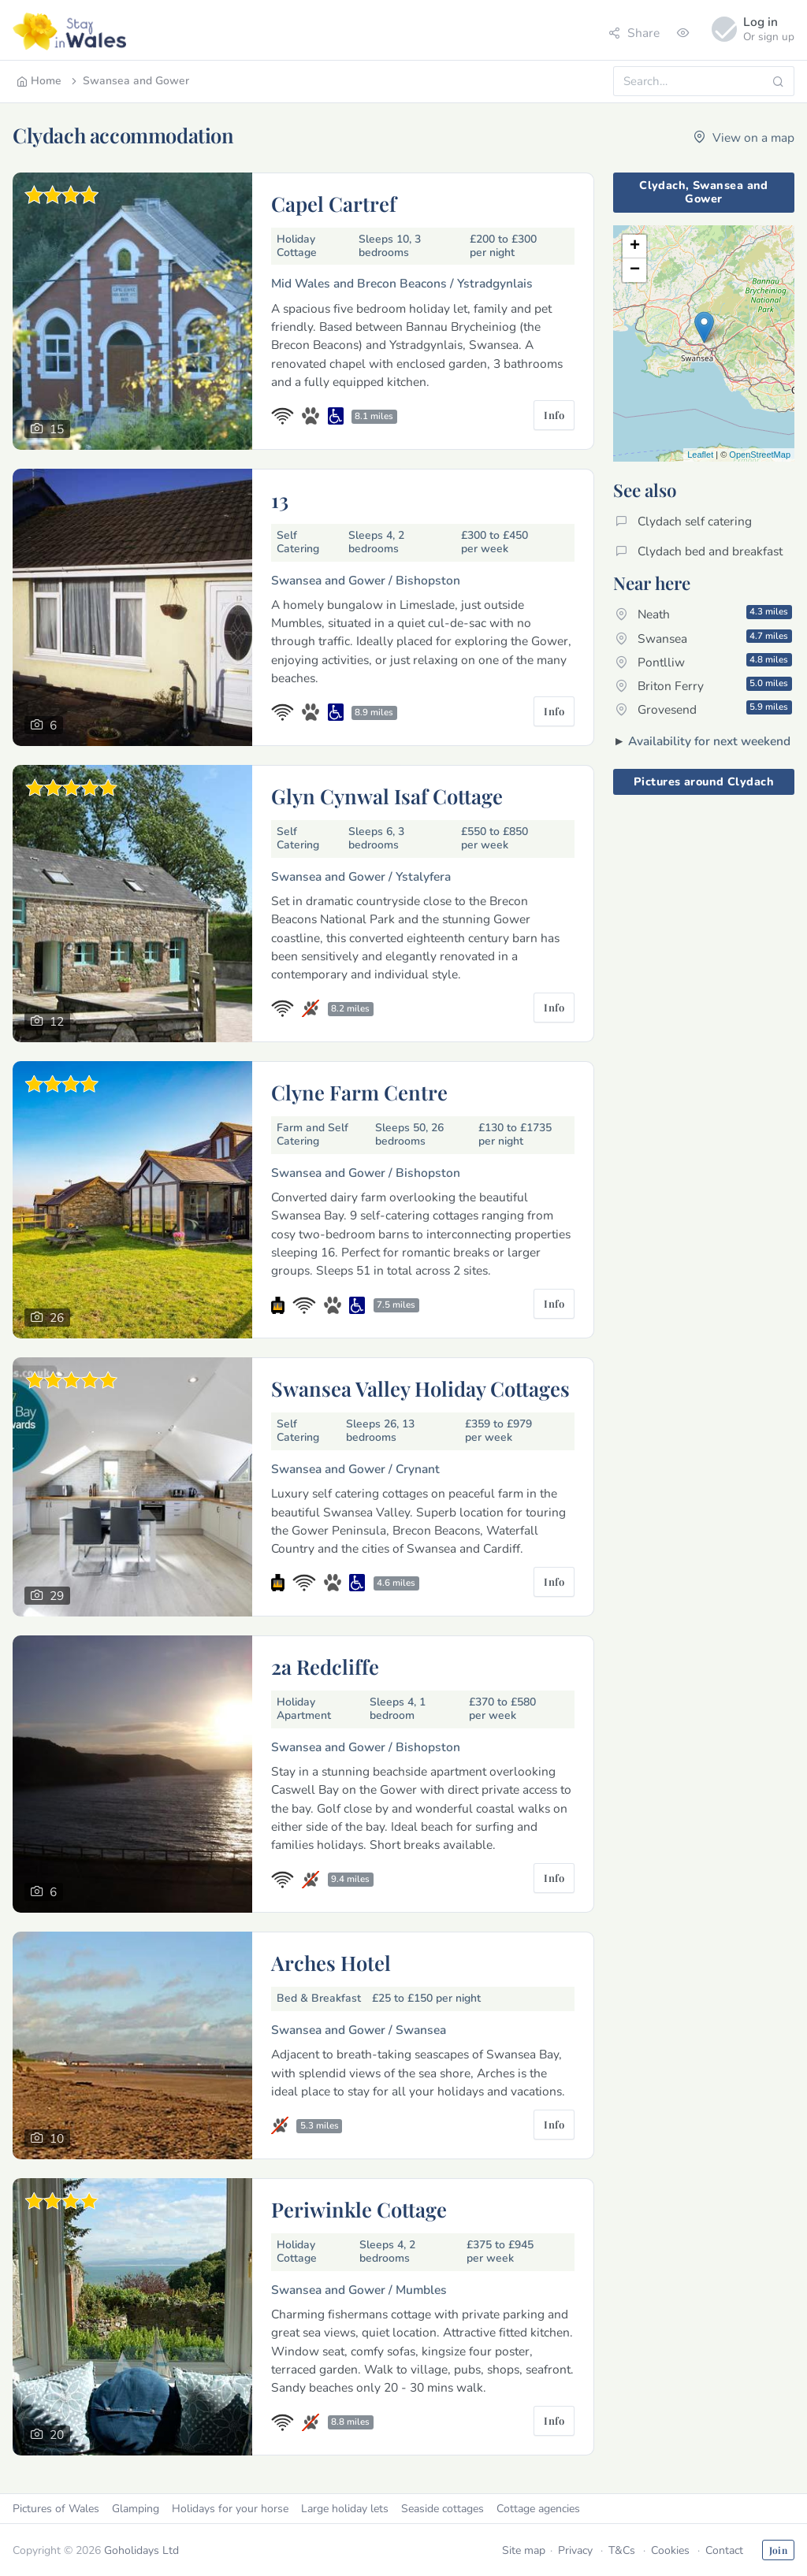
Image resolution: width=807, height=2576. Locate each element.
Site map (523, 2550)
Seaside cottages (442, 2508)
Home (39, 80)
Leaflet (700, 454)
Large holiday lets (345, 2508)
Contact (724, 2550)
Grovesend (703, 709)
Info (554, 414)
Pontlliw (703, 661)
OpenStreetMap (759, 454)
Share (634, 32)
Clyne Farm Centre (359, 1091)
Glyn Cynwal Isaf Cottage (387, 795)
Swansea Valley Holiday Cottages (420, 1388)
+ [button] (635, 246)
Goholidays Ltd (141, 2550)
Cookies (670, 2550)
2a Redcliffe (325, 1666)
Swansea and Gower (129, 80)
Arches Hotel (331, 1962)
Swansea (703, 638)
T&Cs (621, 2550)
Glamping (135, 2508)
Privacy (575, 2550)
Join (778, 2550)
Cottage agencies (538, 2508)
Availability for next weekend (709, 741)
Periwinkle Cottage (359, 2209)
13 (279, 499)
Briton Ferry (703, 685)
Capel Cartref (333, 203)
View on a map (744, 137)
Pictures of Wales (56, 2508)
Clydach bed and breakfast (699, 551)
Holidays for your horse (230, 2508)
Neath (703, 613)
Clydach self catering (683, 521)
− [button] (635, 270)
